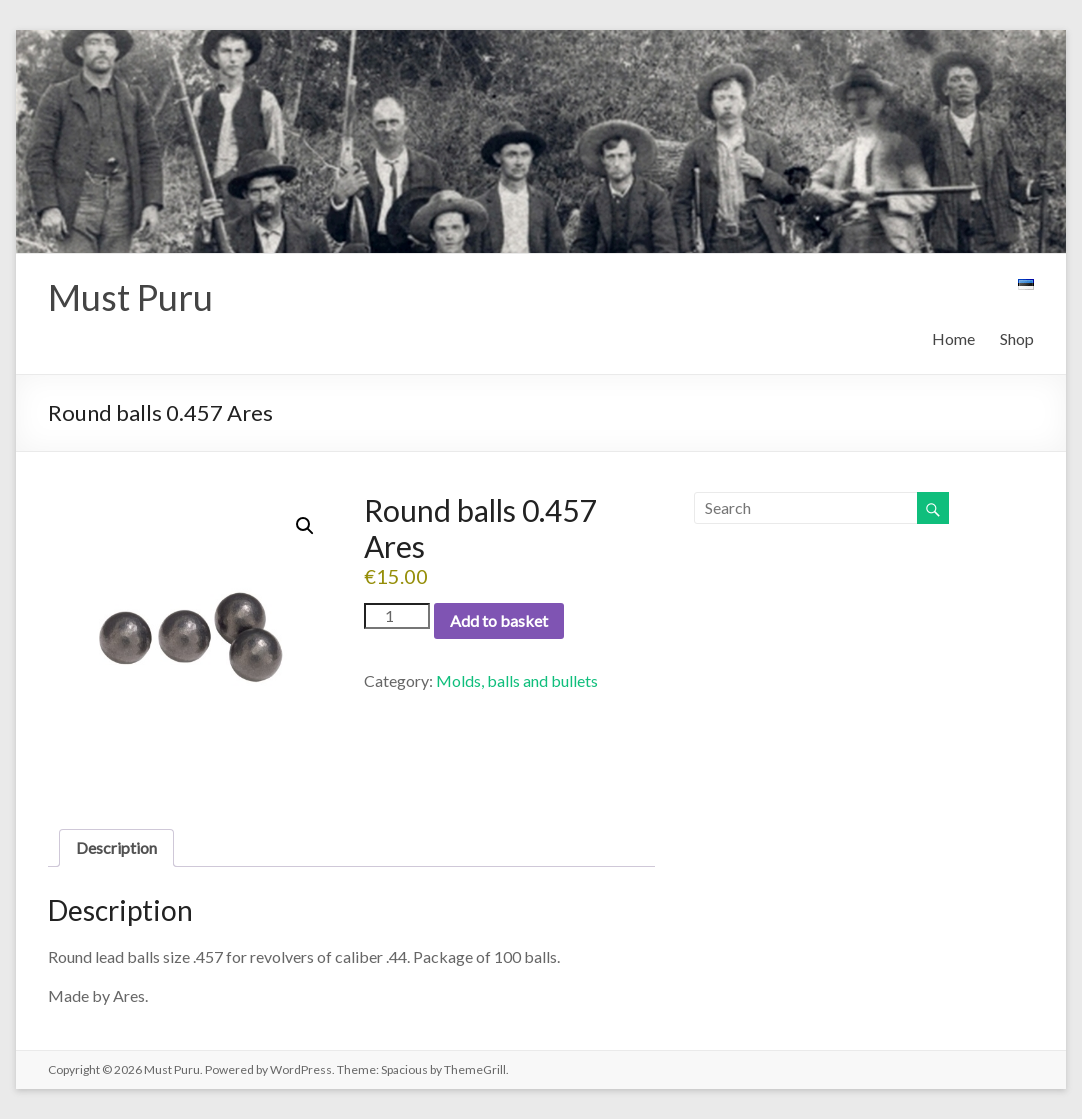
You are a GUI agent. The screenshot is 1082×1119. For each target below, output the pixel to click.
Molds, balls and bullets (517, 680)
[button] (305, 526)
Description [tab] (116, 847)
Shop (1017, 338)
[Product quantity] (397, 616)
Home (953, 338)
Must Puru (130, 297)
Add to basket (499, 620)
